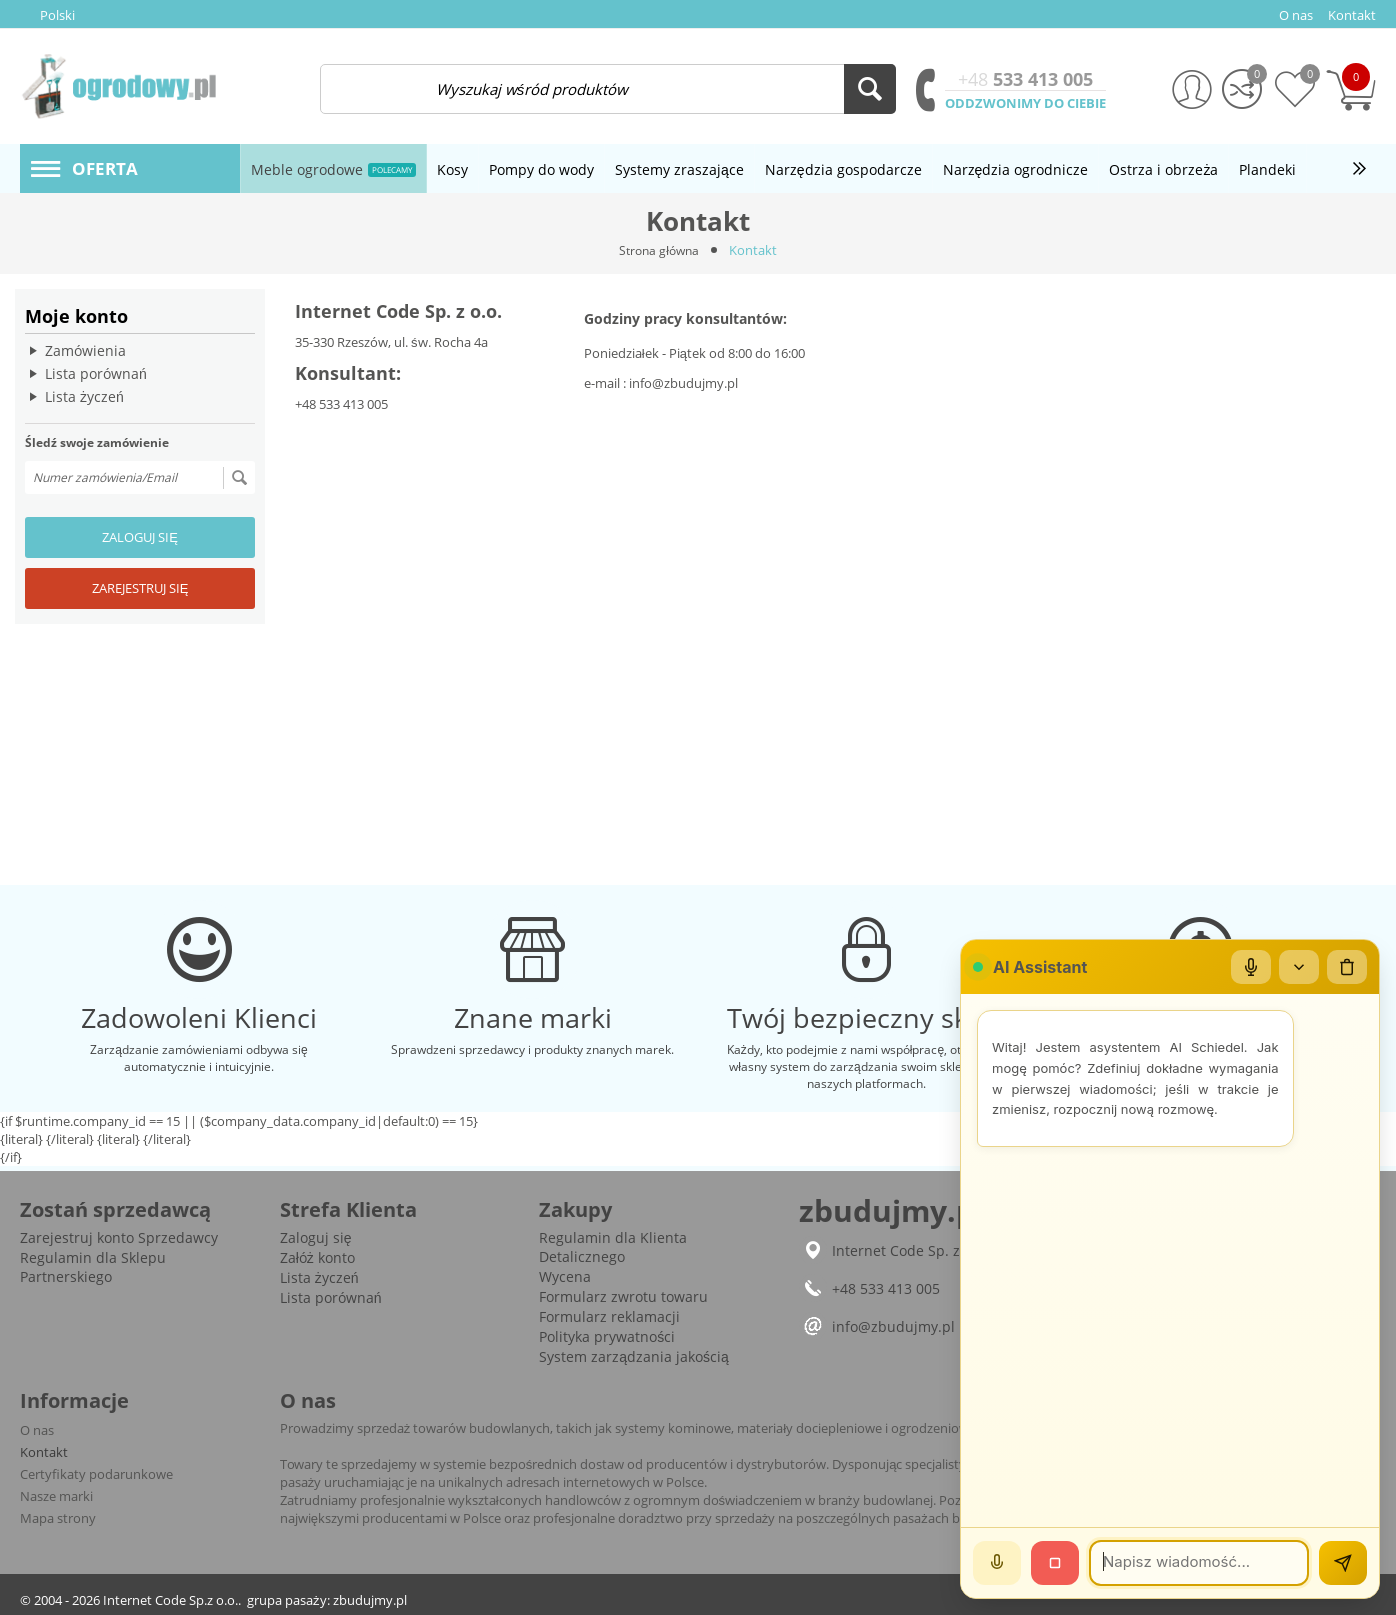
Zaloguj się (140, 537)
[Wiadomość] (1199, 1563)
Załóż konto (317, 1257)
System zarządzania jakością (634, 1356)
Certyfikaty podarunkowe (96, 1474)
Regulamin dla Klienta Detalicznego (613, 1247)
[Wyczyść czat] (1347, 967)
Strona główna (659, 250)
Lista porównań (96, 373)
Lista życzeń (84, 396)
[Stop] (1055, 1563)
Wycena (565, 1276)
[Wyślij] (1343, 1563)
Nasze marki (56, 1496)
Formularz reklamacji (609, 1316)
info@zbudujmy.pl (683, 383)
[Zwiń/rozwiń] (1299, 967)
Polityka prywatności (607, 1336)
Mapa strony (58, 1518)
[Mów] (997, 1563)
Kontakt (44, 1452)
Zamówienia (85, 350)
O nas (37, 1430)
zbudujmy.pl (370, 1600)
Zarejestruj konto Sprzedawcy (119, 1237)
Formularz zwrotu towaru (623, 1296)
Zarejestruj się (140, 588)
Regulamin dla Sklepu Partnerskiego (93, 1267)
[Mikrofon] (1251, 967)
